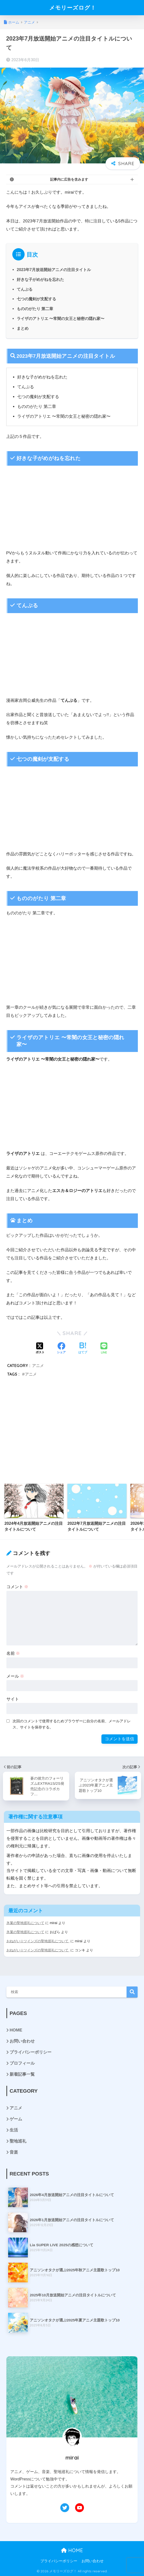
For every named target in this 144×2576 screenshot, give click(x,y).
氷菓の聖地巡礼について (25, 1923)
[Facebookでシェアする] (61, 1348)
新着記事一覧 (22, 2073)
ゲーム (16, 2118)
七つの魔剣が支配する (36, 299)
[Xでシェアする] (40, 1348)
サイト (12, 1699)
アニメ (38, 1365)
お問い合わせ (22, 2040)
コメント (17, 1586)
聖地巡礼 (18, 2140)
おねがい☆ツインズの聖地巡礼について (37, 1941)
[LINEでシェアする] (103, 1348)
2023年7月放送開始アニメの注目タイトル (54, 269)
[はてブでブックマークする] (82, 1348)
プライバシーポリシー (30, 2051)
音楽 (14, 2151)
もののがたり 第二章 (35, 308)
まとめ (23, 328)
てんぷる (24, 289)
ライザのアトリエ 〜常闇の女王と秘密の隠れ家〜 (61, 318)
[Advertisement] (72, 1426)
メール (15, 1676)
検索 (132, 1991)
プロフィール (22, 2062)
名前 (13, 1653)
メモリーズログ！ (72, 7)
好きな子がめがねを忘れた (40, 279)
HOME (16, 2029)
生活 (14, 2129)
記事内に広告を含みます (69, 179)
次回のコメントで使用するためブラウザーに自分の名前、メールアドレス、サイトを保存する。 (72, 1724)
